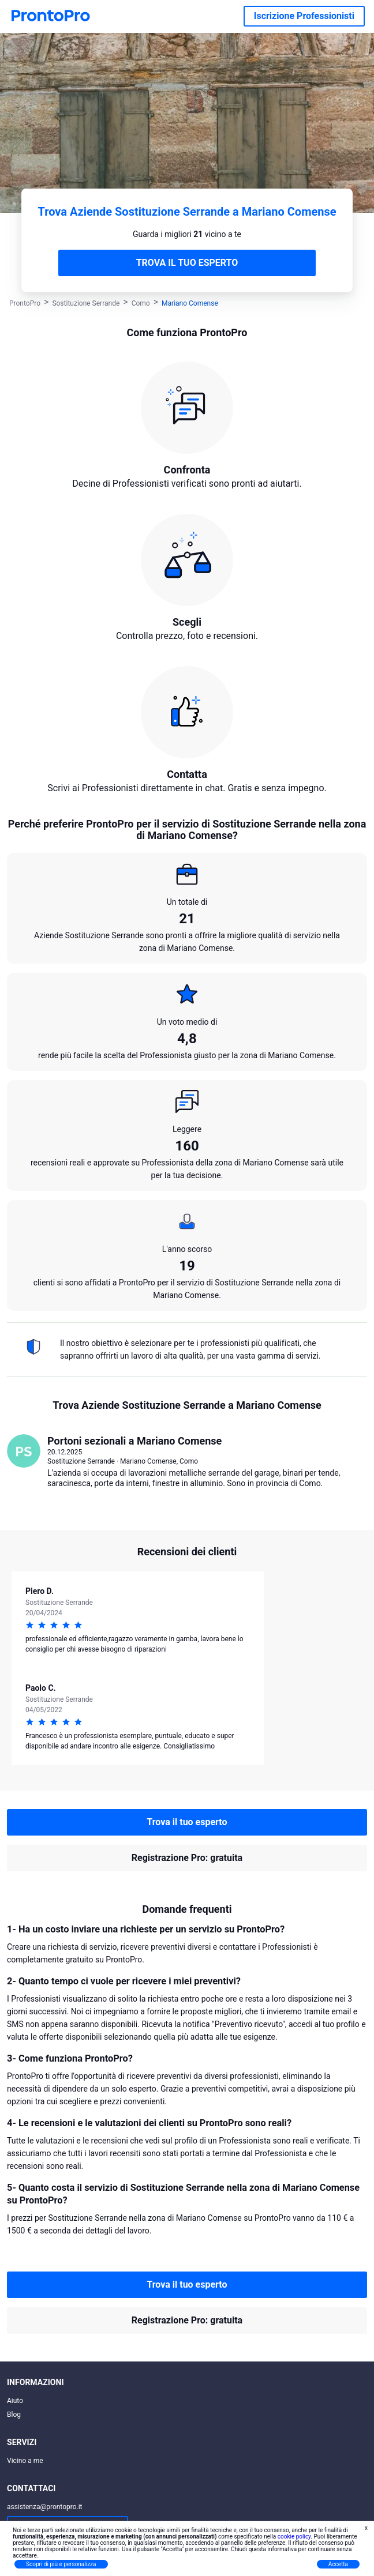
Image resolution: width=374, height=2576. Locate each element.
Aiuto (15, 2401)
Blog (14, 2414)
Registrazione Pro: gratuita (187, 1857)
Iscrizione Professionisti (304, 15)
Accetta (338, 2564)
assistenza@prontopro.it (45, 2507)
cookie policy (294, 2536)
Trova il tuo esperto (187, 1822)
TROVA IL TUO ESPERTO (187, 262)
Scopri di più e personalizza (61, 2564)
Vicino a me (25, 2461)
